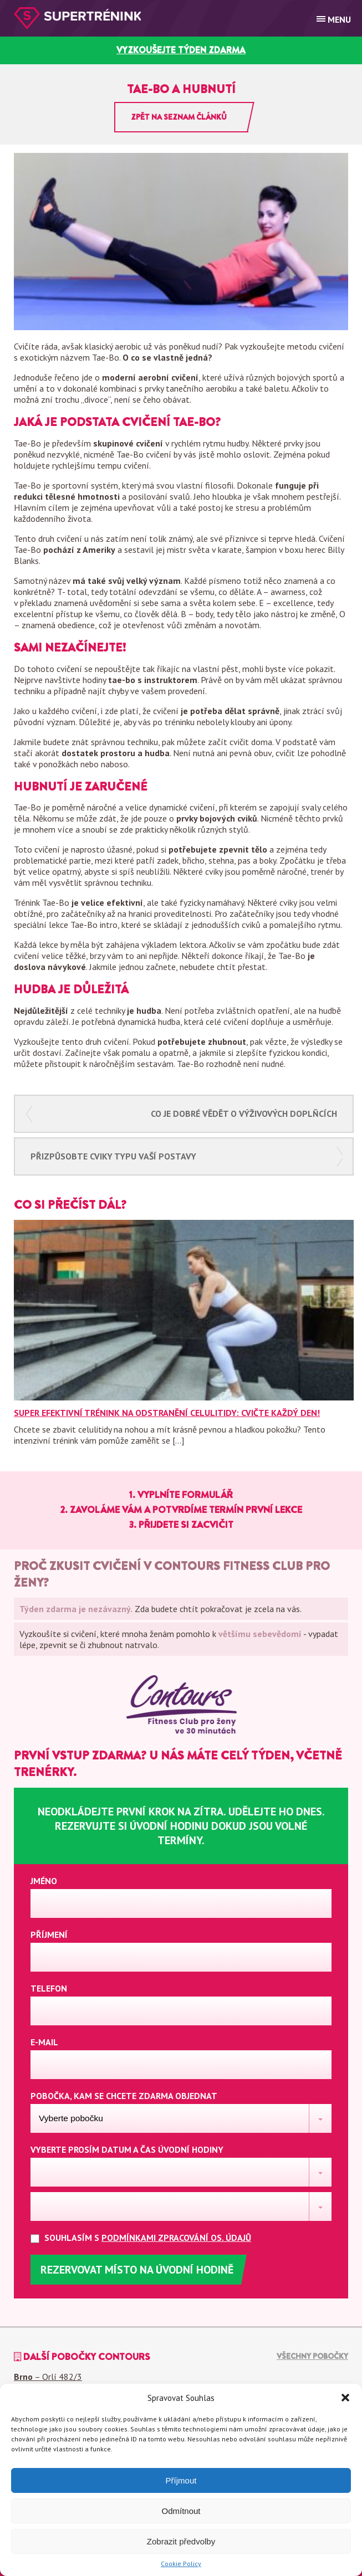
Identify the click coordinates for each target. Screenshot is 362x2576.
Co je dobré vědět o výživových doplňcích (244, 1113)
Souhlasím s (149, 2238)
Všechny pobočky (312, 2356)
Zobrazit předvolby (181, 2541)
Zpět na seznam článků (179, 116)
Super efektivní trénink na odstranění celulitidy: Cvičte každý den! (167, 1412)
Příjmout (181, 2480)
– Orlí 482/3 (48, 2376)
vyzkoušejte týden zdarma (181, 50)
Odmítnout (180, 2511)
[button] (345, 2397)
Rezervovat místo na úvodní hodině (136, 2269)
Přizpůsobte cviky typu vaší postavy (113, 1156)
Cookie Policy (181, 2563)
